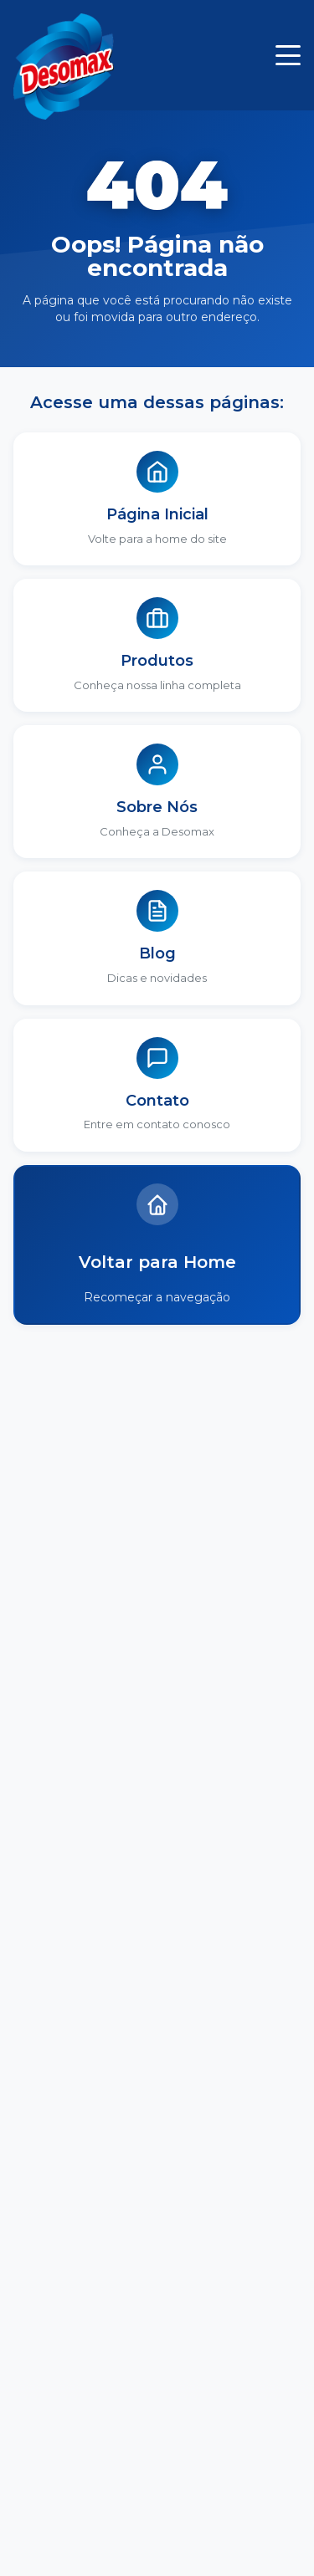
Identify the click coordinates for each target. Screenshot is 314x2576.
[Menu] (288, 55)
